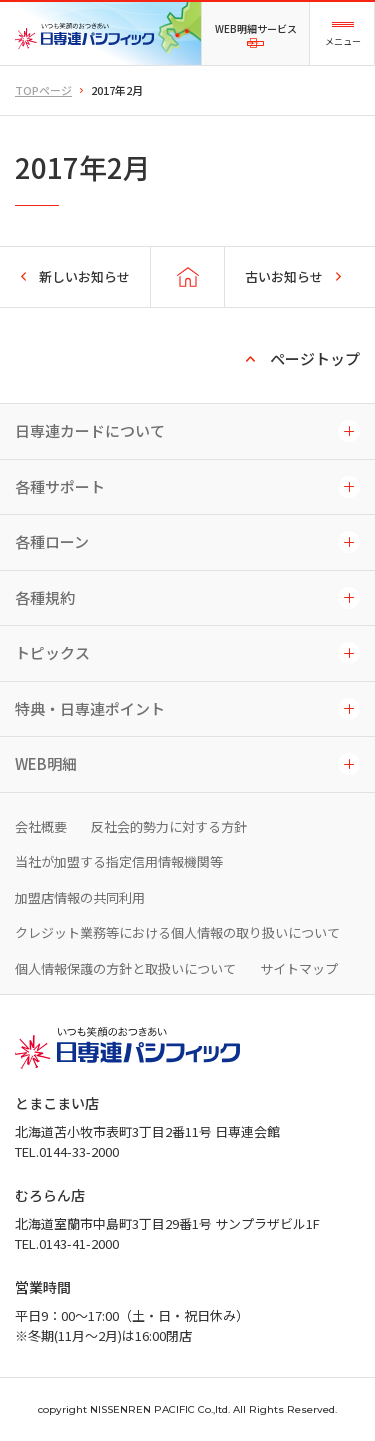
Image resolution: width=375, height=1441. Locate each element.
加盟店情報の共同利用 (80, 897)
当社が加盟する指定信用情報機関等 (119, 861)
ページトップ (315, 358)
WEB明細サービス (256, 20)
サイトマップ (299, 968)
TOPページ (43, 90)
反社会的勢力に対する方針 (169, 826)
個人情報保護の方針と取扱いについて (125, 968)
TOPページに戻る (187, 277)
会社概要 (41, 826)
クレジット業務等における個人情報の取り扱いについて (177, 932)
